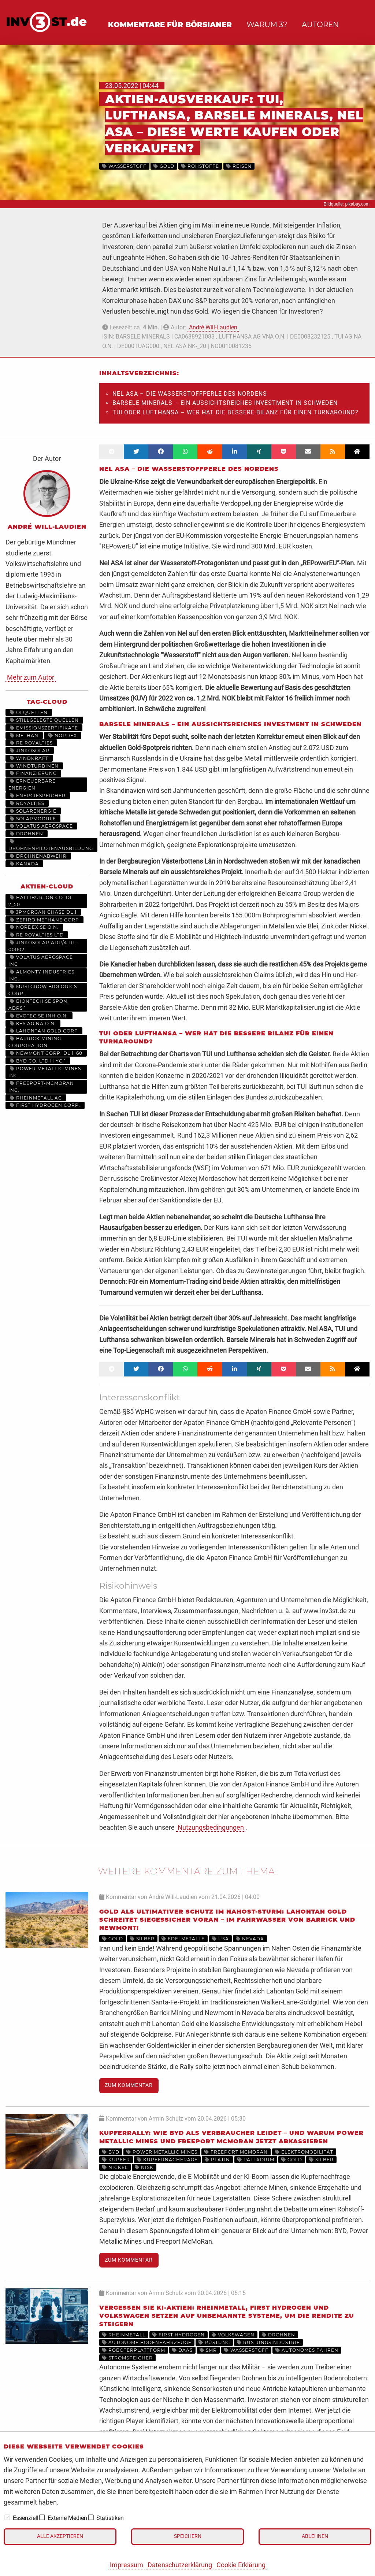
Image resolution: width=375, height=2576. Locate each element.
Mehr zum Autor (30, 677)
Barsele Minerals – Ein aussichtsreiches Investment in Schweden (225, 402)
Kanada (24, 863)
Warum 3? (266, 24)
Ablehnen (315, 2536)
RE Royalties (31, 743)
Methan (24, 735)
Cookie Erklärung (241, 2565)
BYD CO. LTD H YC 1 (38, 1061)
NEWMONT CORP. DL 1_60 (46, 1053)
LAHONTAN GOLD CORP (44, 1031)
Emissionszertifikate (44, 728)
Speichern (187, 2536)
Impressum (126, 2565)
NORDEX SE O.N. (34, 927)
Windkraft (29, 758)
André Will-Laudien (213, 327)
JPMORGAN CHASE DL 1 (43, 912)
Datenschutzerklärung (180, 2565)
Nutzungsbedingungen (211, 1827)
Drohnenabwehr (38, 856)
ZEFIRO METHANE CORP (44, 920)
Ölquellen (29, 712)
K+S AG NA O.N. (33, 1023)
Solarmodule (33, 818)
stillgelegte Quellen (44, 720)
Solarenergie (33, 811)
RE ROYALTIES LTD (37, 935)
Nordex (62, 735)
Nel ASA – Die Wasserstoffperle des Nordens (189, 393)
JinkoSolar (29, 750)
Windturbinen (34, 766)
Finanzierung (33, 773)
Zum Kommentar (129, 2085)
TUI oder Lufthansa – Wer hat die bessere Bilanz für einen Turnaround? (235, 412)
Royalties (27, 803)
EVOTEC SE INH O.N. (39, 1016)
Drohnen (26, 833)
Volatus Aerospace (41, 826)
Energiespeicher (38, 795)
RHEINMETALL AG (36, 1098)
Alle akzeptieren (60, 2536)
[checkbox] (7, 2517)
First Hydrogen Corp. (45, 1105)
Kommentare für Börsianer (170, 24)
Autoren (320, 24)
